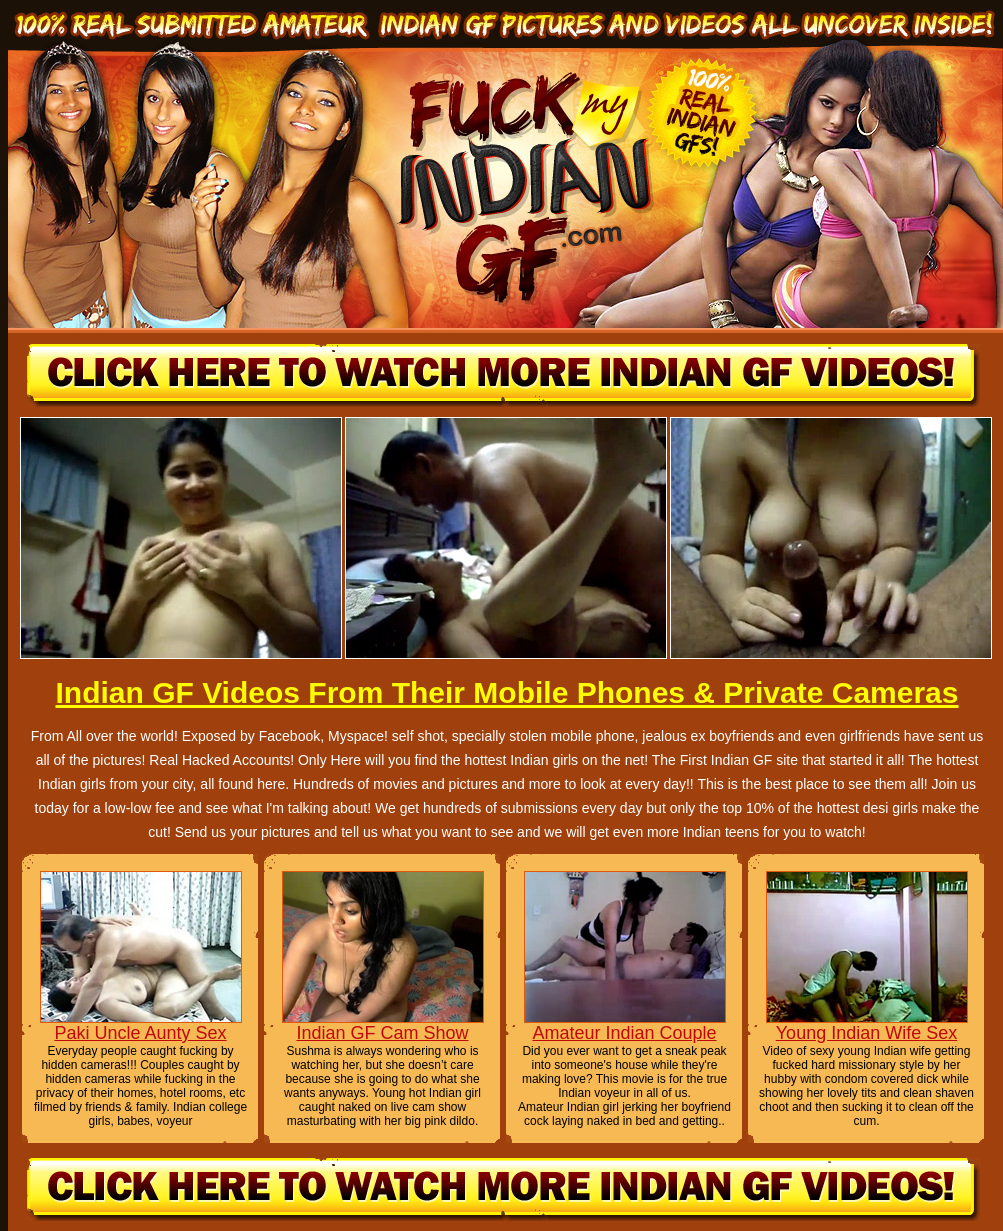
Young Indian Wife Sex (866, 1033)
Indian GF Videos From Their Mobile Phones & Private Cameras (506, 692)
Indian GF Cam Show (382, 1033)
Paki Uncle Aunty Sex (140, 1033)
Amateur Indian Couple (624, 1033)
